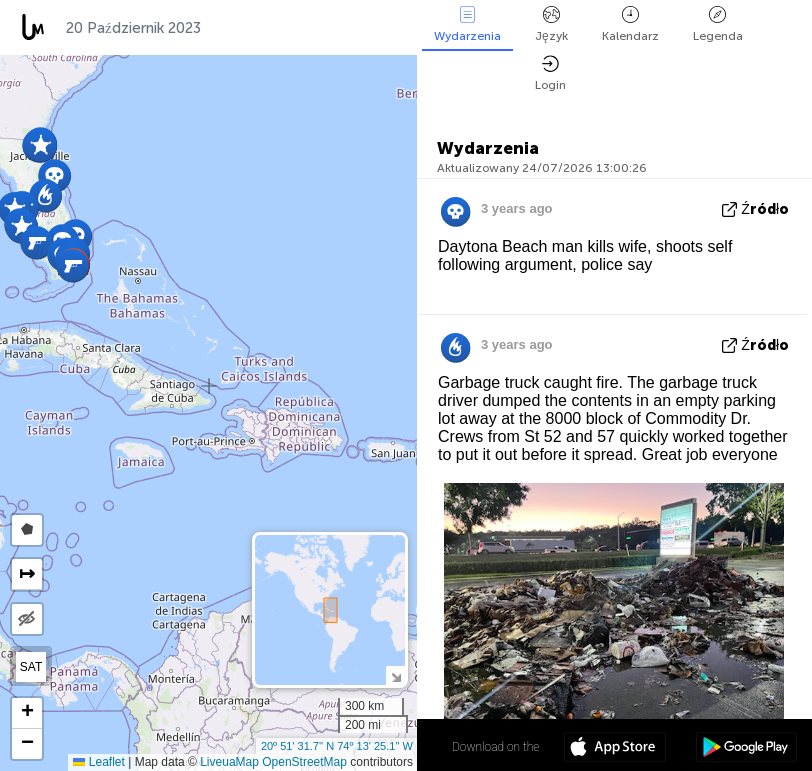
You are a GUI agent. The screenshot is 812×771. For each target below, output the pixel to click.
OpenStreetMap (304, 762)
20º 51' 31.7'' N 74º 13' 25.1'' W (337, 746)
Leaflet (98, 762)
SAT (31, 667)
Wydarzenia (467, 24)
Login (550, 73)
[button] (72, 265)
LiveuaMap (229, 762)
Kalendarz (630, 24)
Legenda (718, 24)
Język (551, 24)
